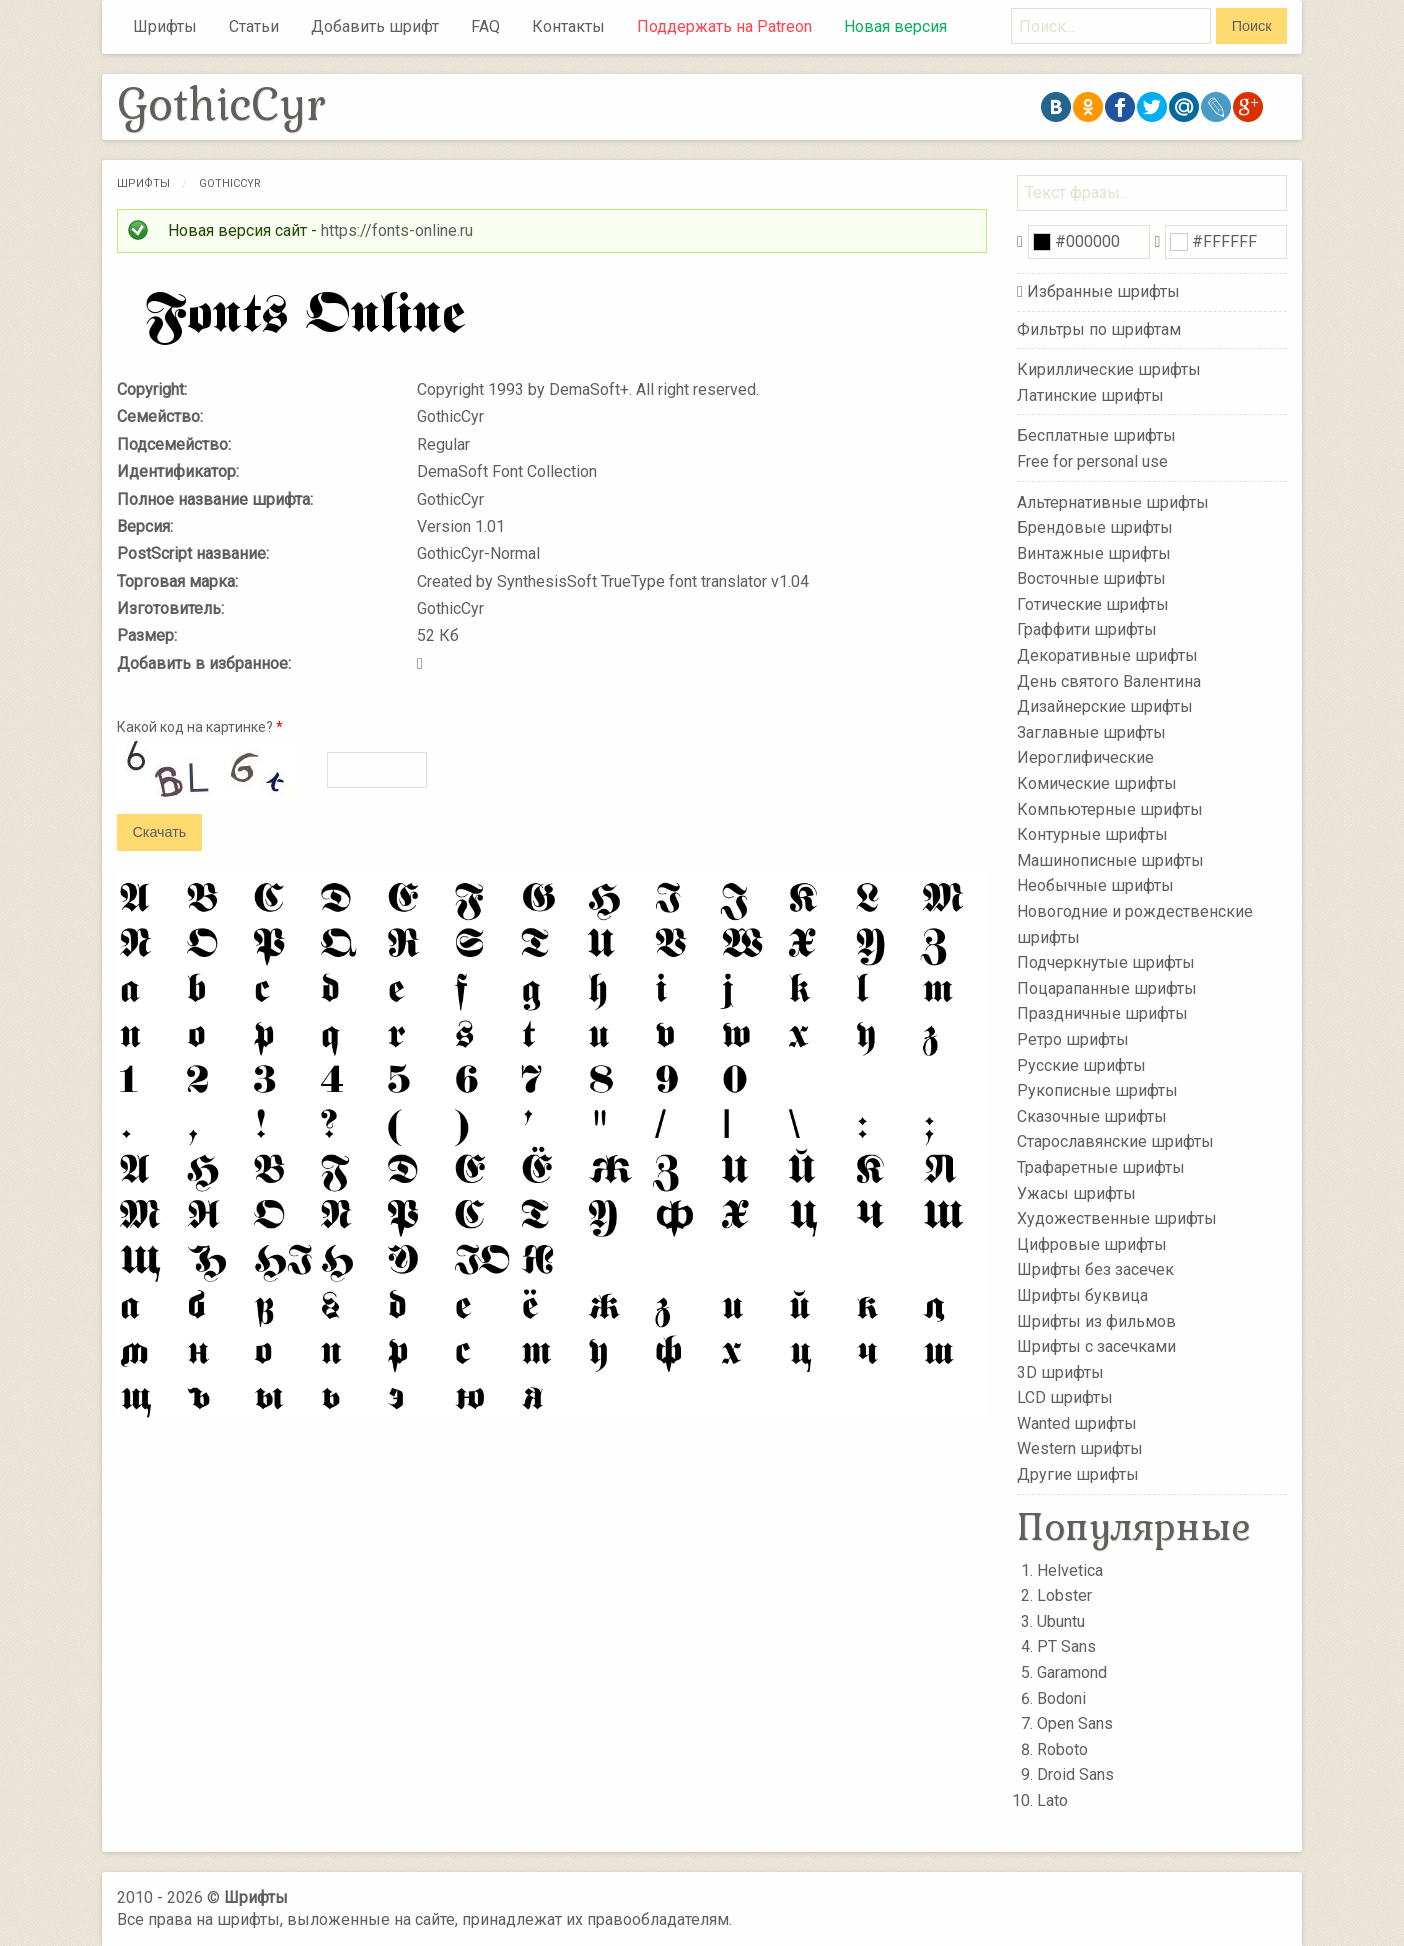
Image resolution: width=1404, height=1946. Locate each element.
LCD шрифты (1065, 1397)
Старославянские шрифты (1115, 1141)
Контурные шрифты (1092, 834)
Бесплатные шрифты (1096, 435)
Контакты (568, 26)
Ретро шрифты (1073, 1039)
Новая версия (895, 26)
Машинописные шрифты (1110, 860)
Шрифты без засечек (1095, 1269)
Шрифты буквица (1082, 1295)
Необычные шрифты (1095, 885)
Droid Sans (1075, 1774)
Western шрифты (1080, 1448)
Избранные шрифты (1103, 291)
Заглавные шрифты (1091, 732)
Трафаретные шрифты (1101, 1167)
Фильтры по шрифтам (1099, 329)
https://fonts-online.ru (397, 230)
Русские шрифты (1081, 1064)
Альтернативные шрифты (1113, 501)
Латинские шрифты (1090, 395)
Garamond (1072, 1672)
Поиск (1252, 26)
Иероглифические (1085, 757)
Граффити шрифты (1087, 629)
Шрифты (165, 26)
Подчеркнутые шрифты (1106, 962)
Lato (1052, 1800)
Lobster (1064, 1595)
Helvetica (1070, 1570)
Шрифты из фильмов (1096, 1320)
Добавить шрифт (375, 26)
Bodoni (1061, 1698)
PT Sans (1066, 1646)
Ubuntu (1061, 1621)
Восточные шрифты (1091, 578)
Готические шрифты (1093, 604)
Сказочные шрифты (1092, 1116)
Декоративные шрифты (1107, 655)
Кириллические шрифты (1109, 369)
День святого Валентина (1109, 680)
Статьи (254, 26)
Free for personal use (1092, 461)
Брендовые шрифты (1095, 527)
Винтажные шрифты (1094, 552)
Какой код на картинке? (200, 727)
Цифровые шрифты (1092, 1244)
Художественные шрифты (1117, 1218)
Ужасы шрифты (1076, 1192)
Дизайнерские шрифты (1105, 706)
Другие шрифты (1078, 1474)
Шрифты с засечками (1096, 1346)
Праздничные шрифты (1102, 1013)
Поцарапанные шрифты (1107, 988)
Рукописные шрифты (1097, 1090)
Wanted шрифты (1077, 1423)
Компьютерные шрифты (1110, 808)
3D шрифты (1060, 1371)
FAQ (485, 26)
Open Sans (1075, 1723)
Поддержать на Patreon (724, 26)
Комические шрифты (1097, 783)
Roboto (1062, 1749)
